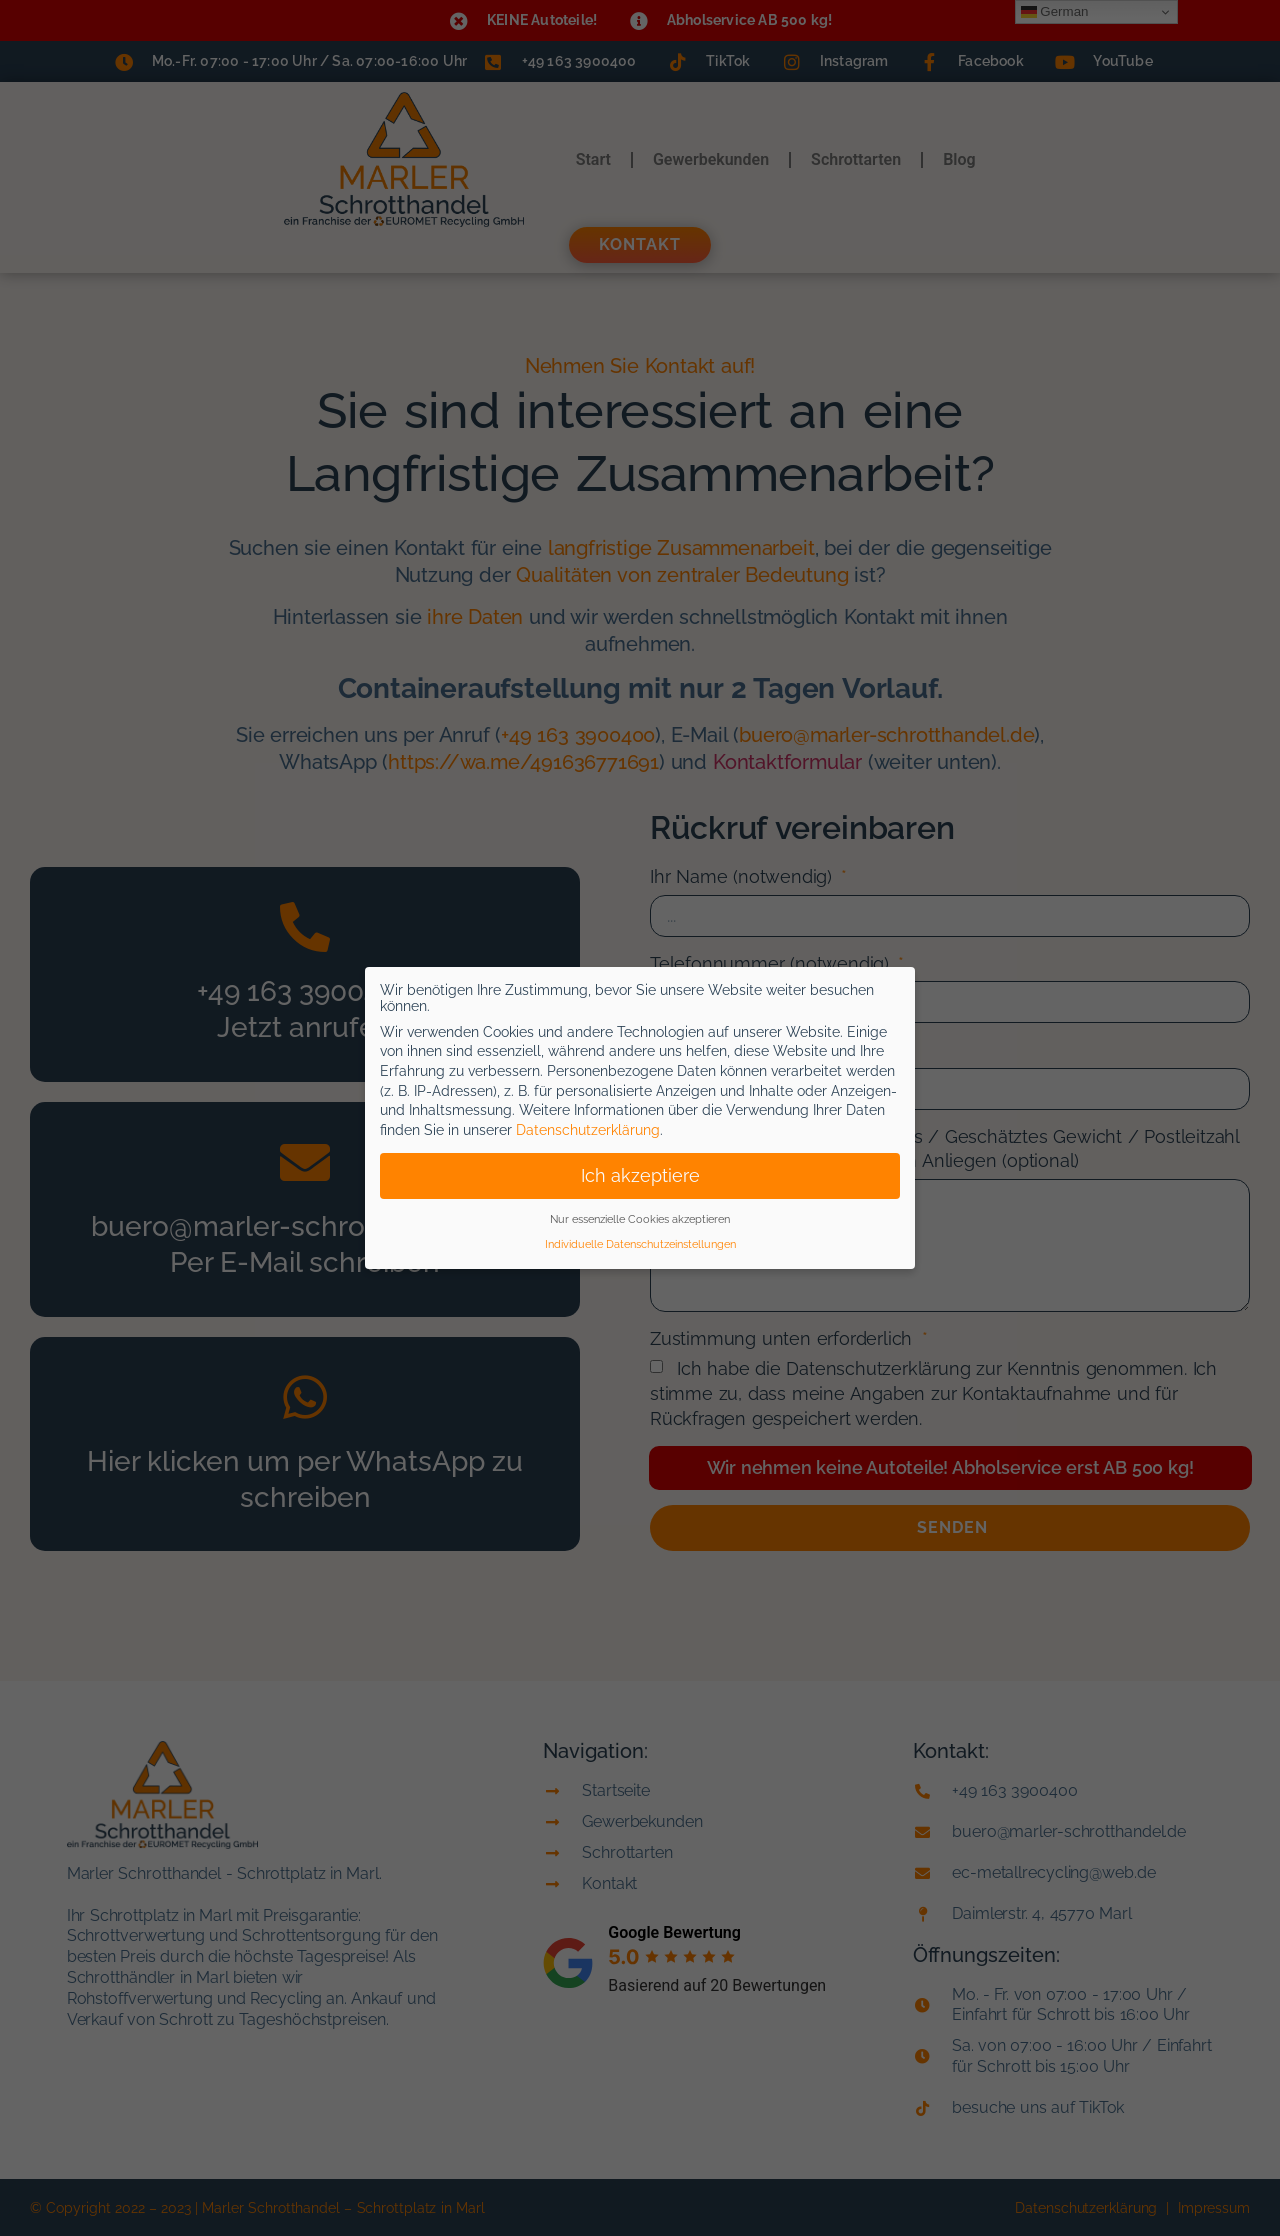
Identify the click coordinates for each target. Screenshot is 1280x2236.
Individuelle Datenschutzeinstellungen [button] (640, 1244)
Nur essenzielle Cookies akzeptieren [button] (640, 1219)
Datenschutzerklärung (588, 1130)
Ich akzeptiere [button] (640, 1176)
